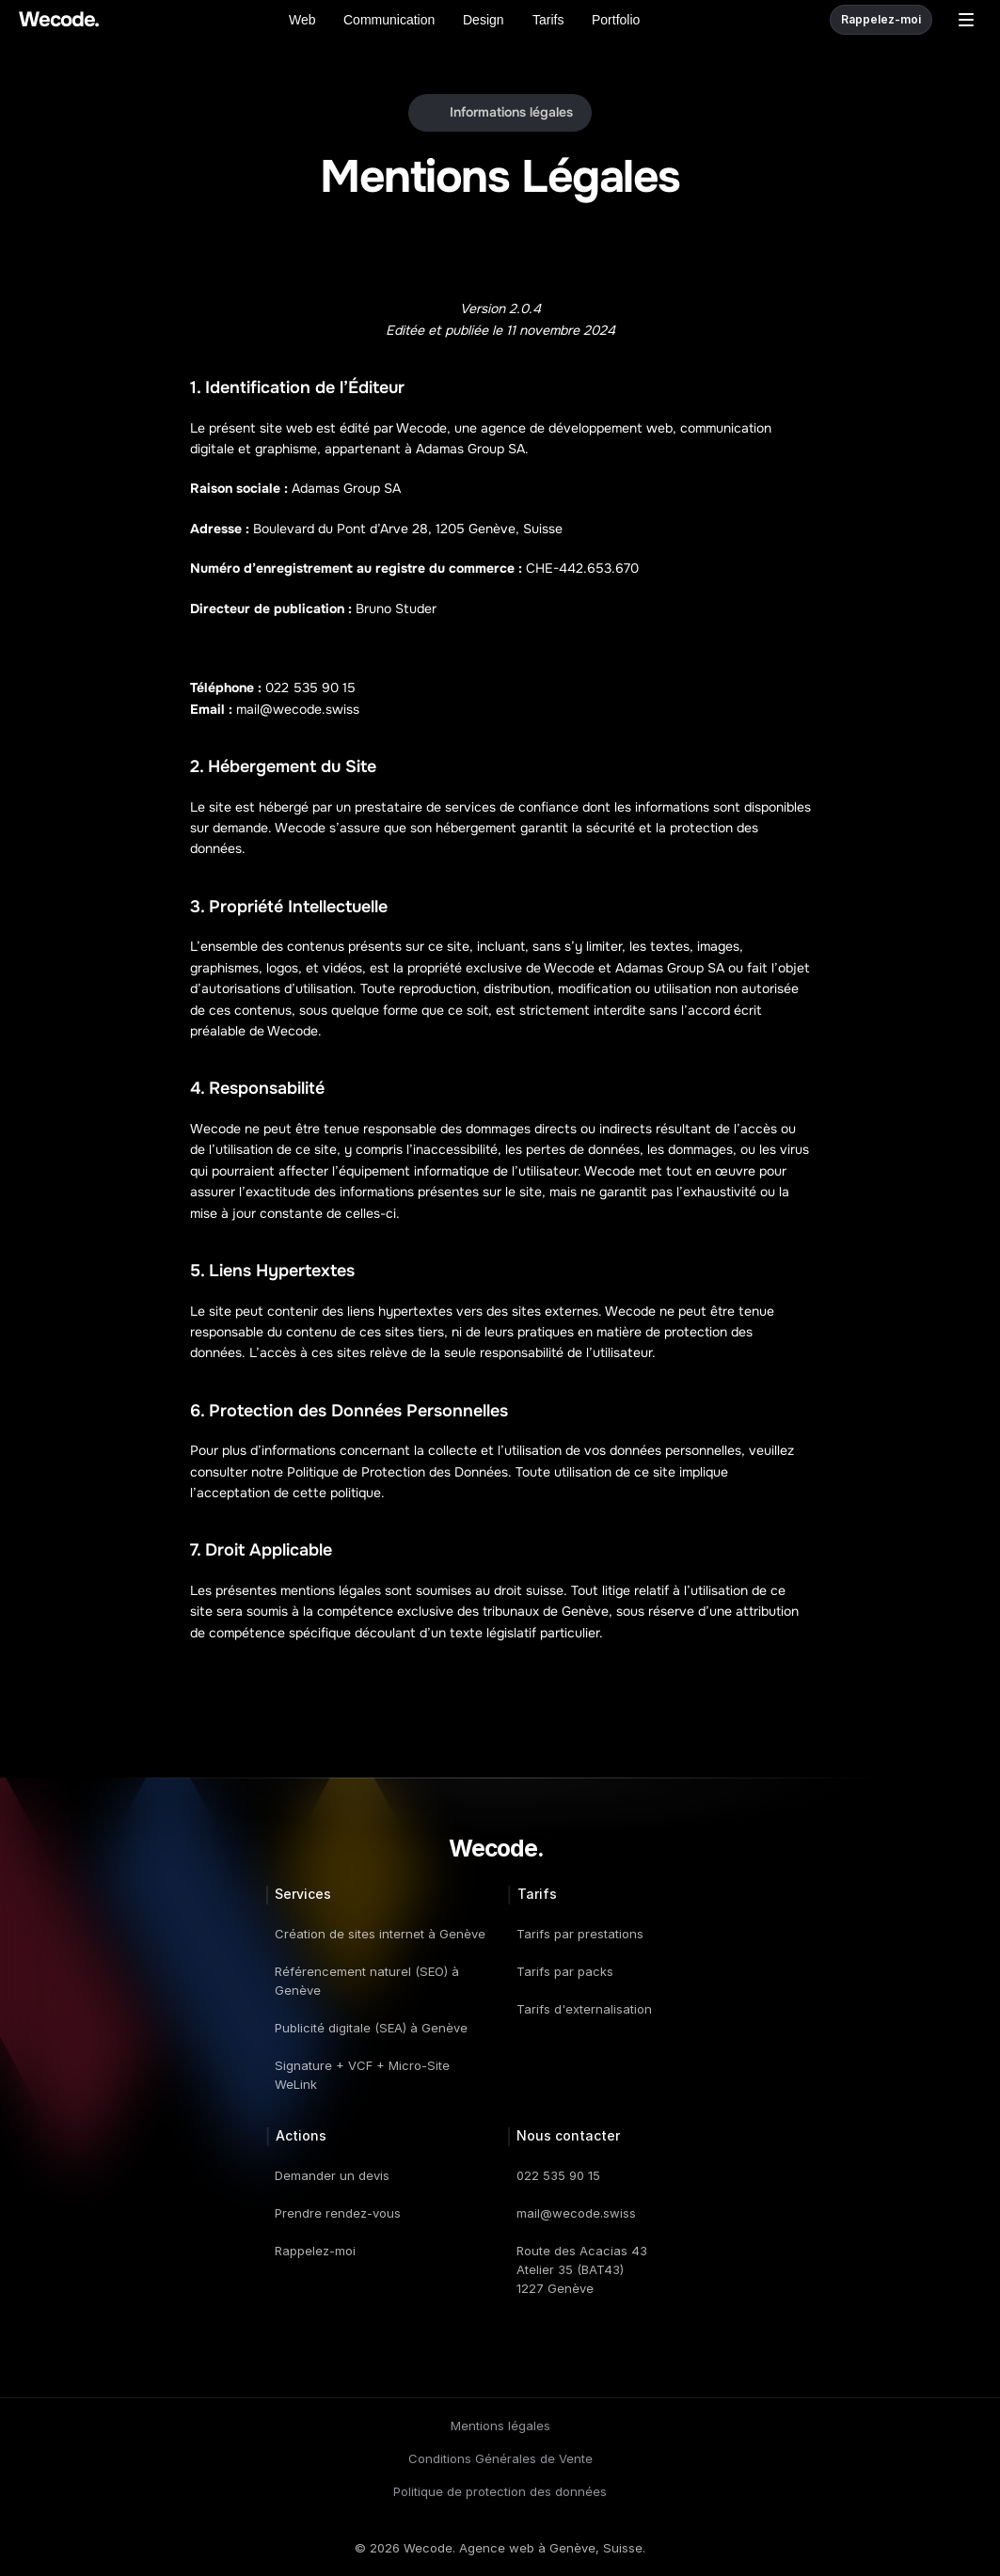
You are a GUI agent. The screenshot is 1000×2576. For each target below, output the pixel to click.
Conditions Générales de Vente (500, 2458)
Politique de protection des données (500, 2491)
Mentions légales (500, 2425)
